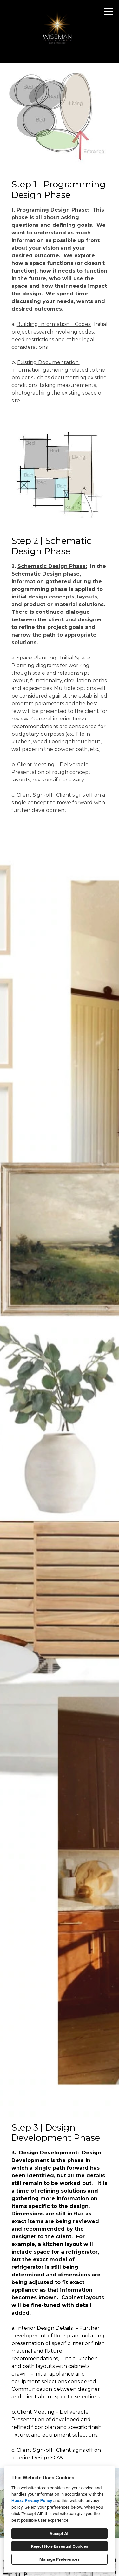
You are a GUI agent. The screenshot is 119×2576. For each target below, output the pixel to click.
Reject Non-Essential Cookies (59, 2546)
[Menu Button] (108, 11)
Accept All (59, 2533)
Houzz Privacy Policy (31, 2500)
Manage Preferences (59, 2559)
